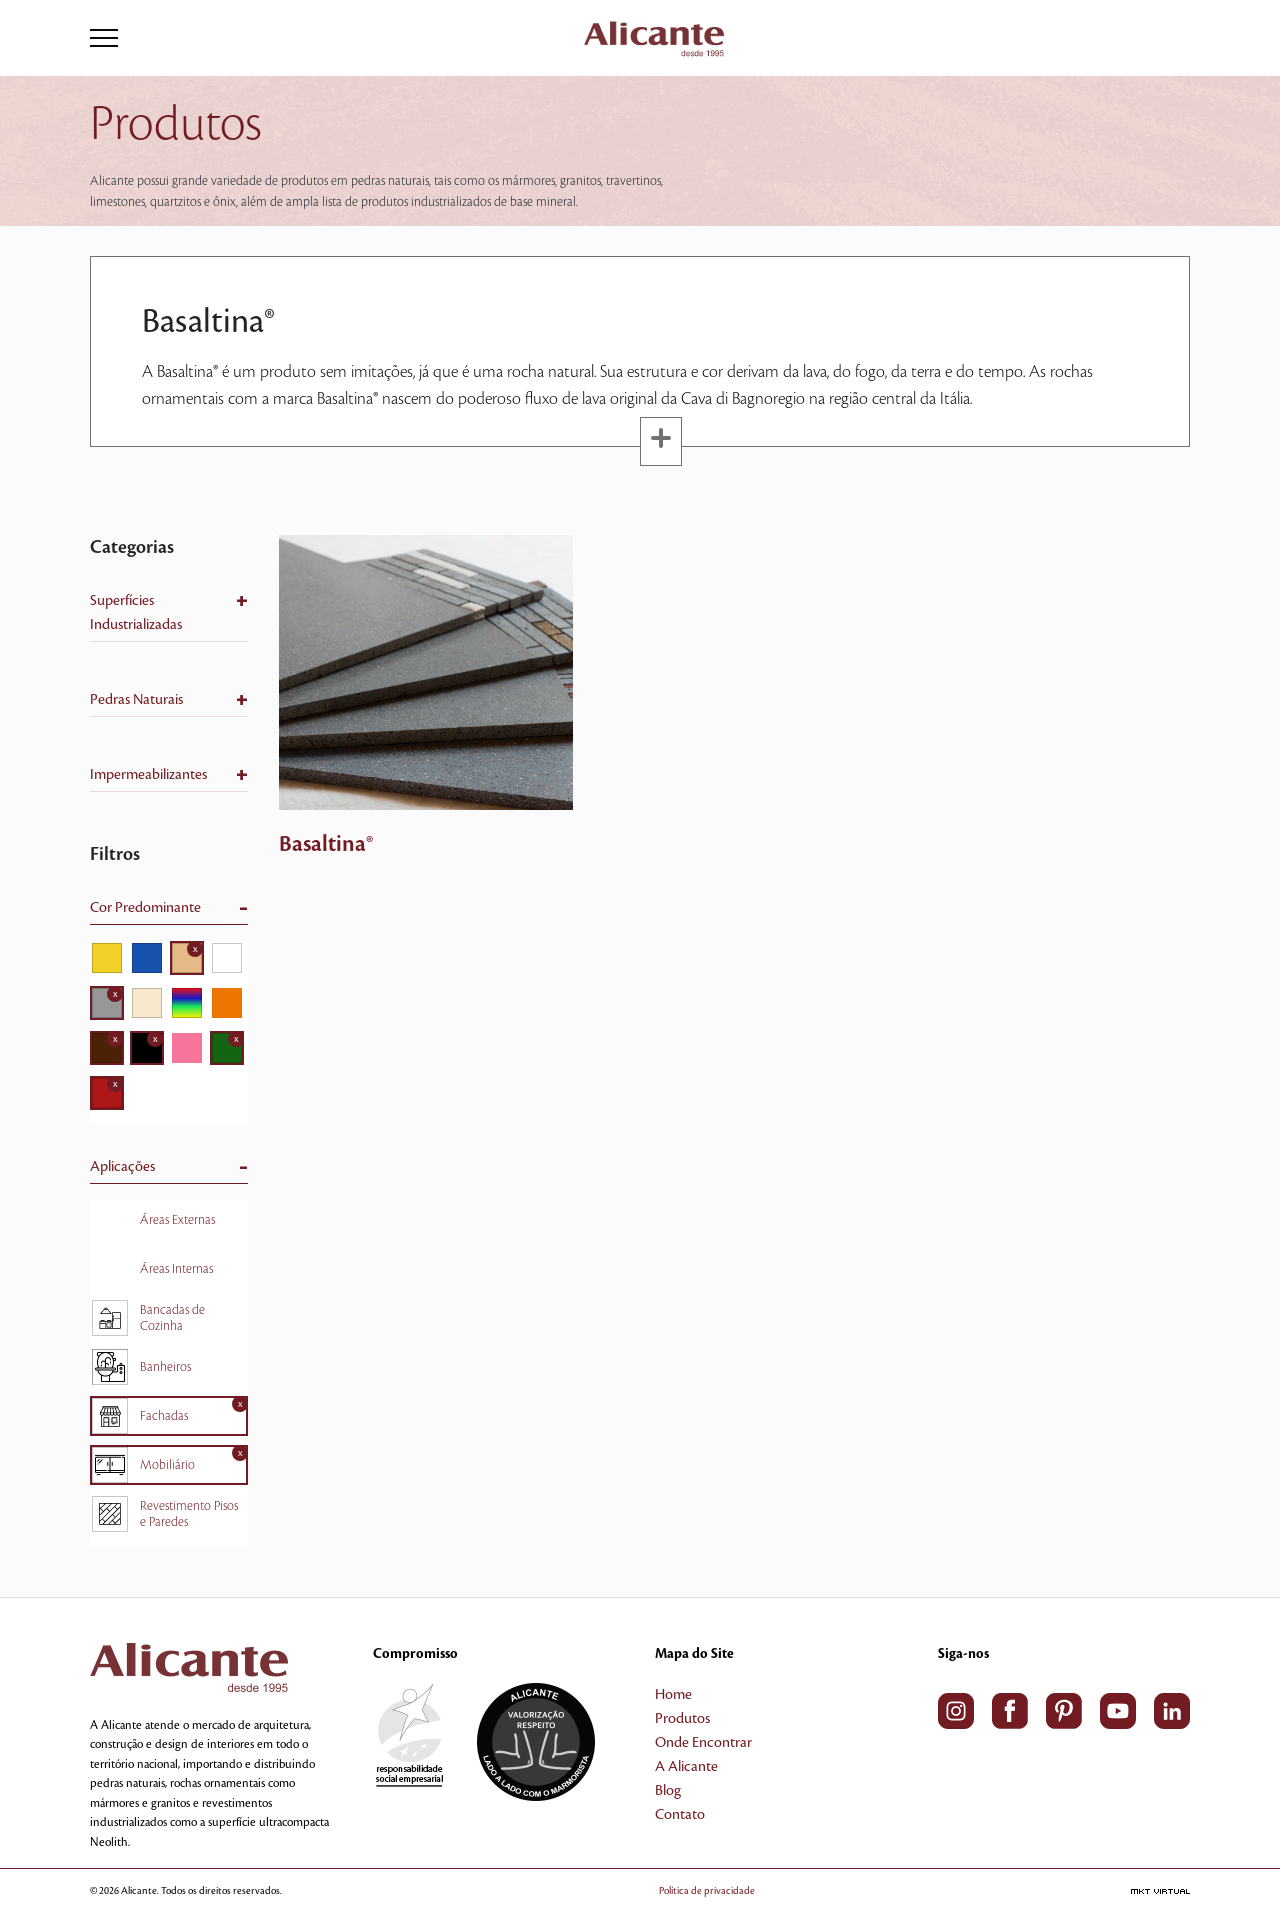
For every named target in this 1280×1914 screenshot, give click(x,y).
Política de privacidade (707, 1890)
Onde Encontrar (703, 1743)
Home (673, 1695)
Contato (680, 1815)
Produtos (682, 1719)
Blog (668, 1791)
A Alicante (686, 1767)
